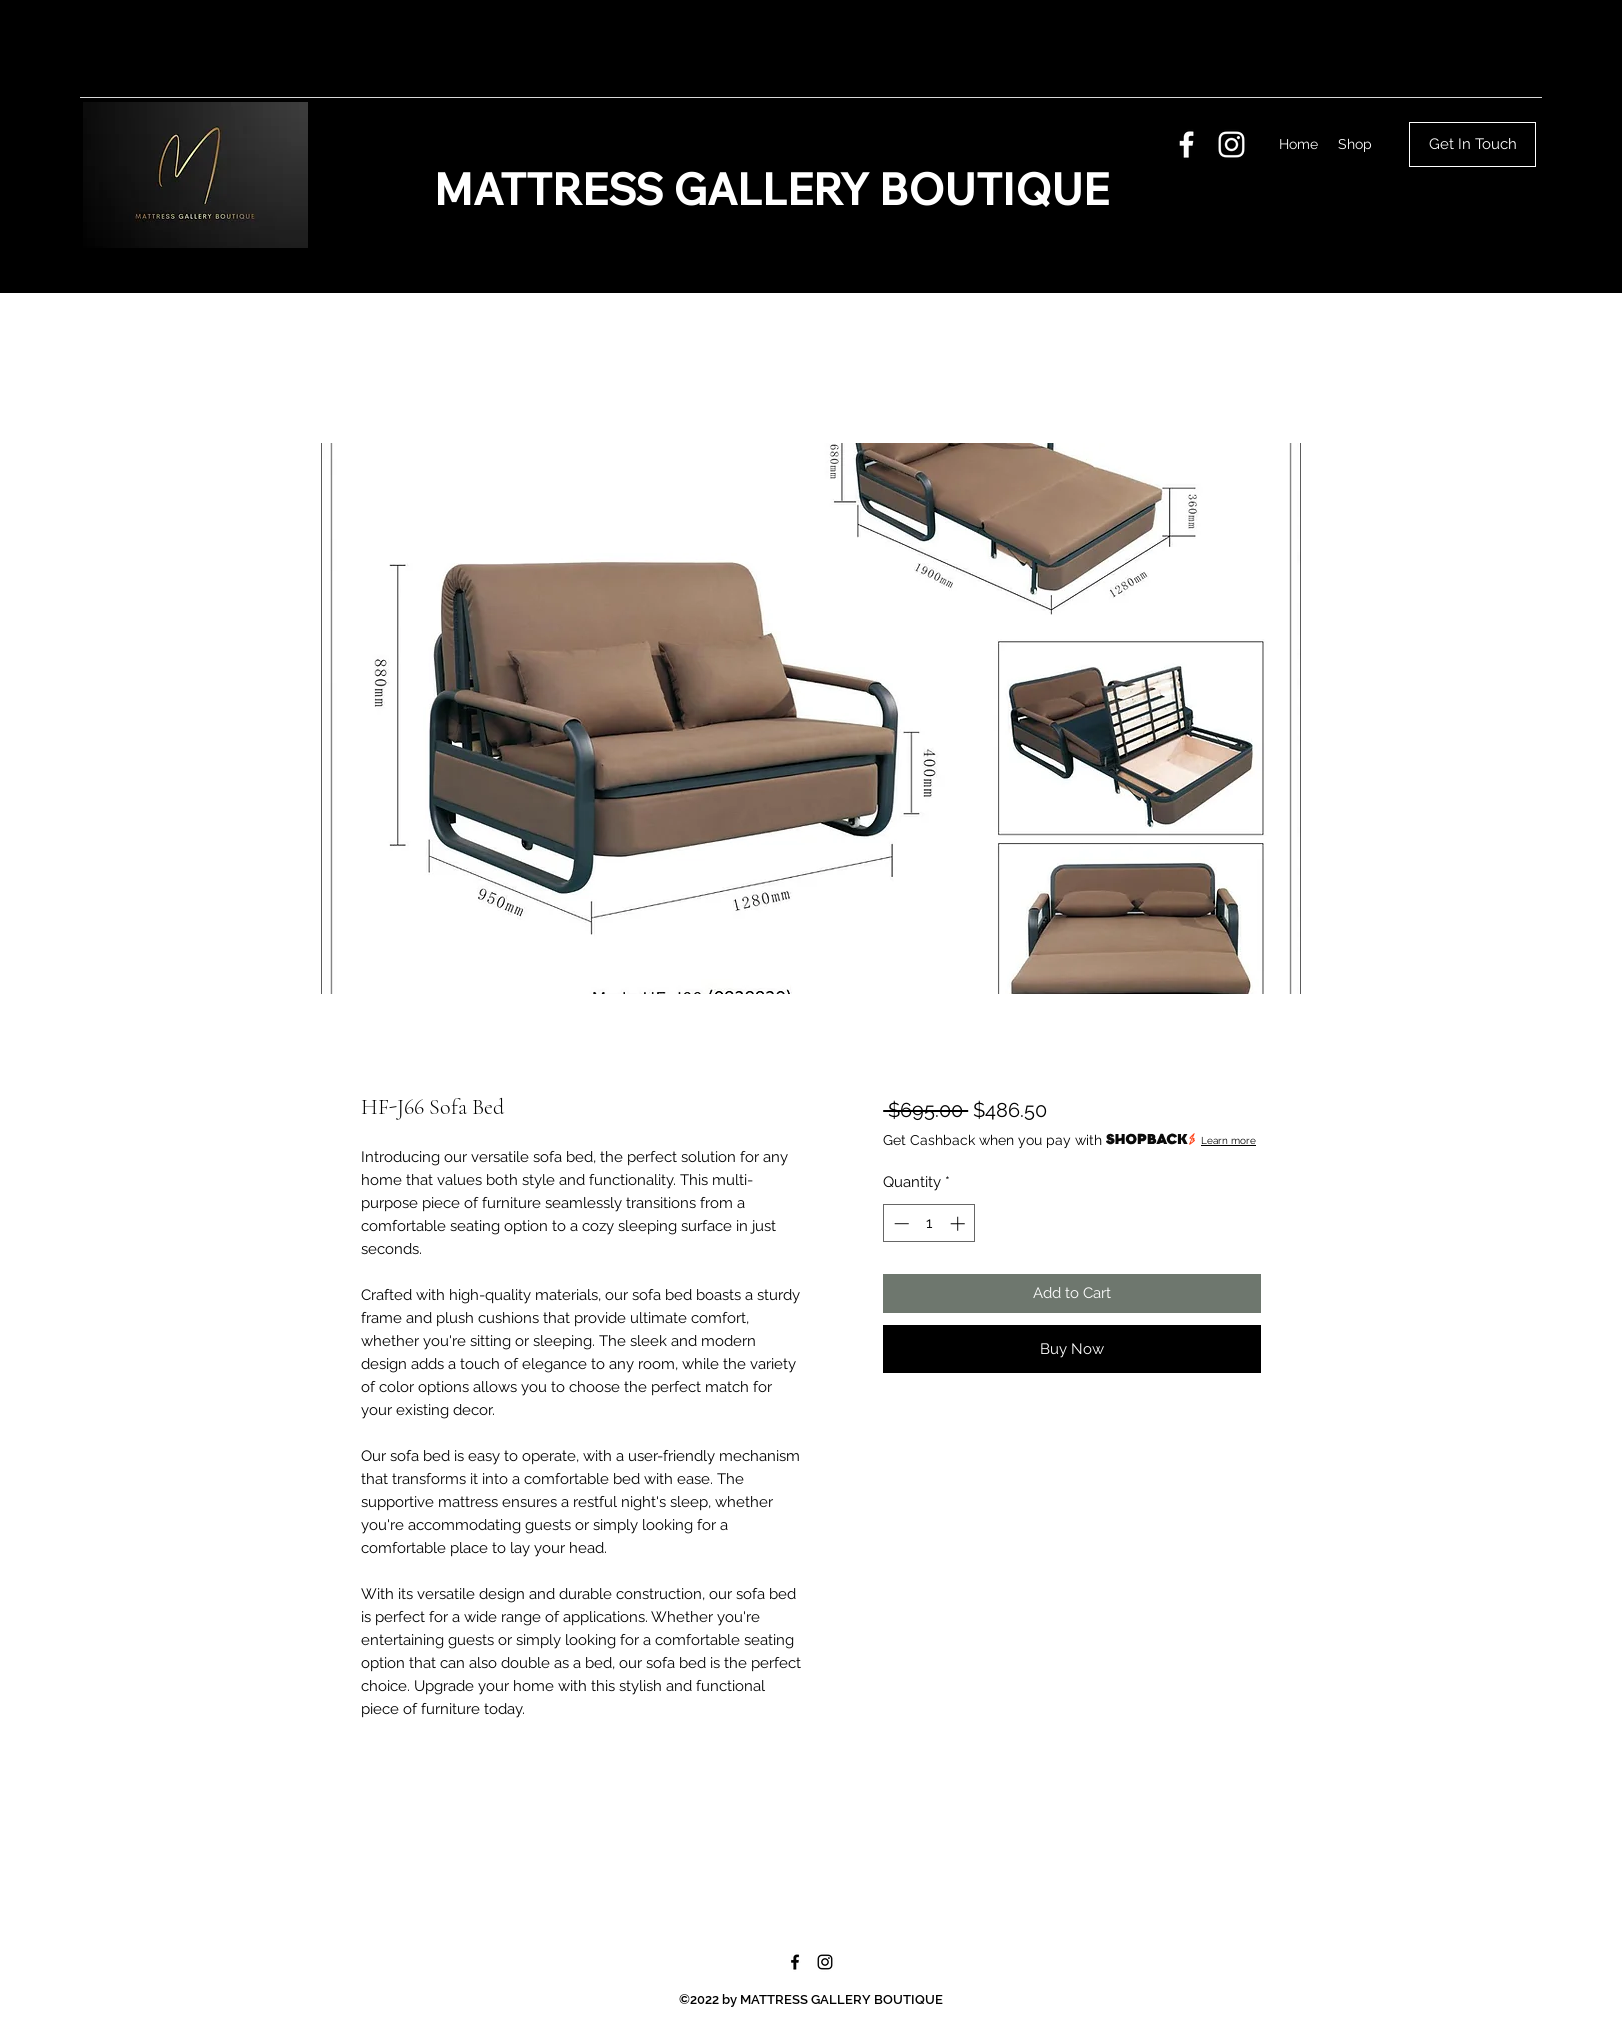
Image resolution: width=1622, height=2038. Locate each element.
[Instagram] (1231, 144)
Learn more (1228, 1140)
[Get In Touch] (1472, 144)
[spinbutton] (929, 1223)
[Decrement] (899, 1223)
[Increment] (959, 1223)
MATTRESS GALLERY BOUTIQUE (771, 189)
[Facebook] (1186, 144)
